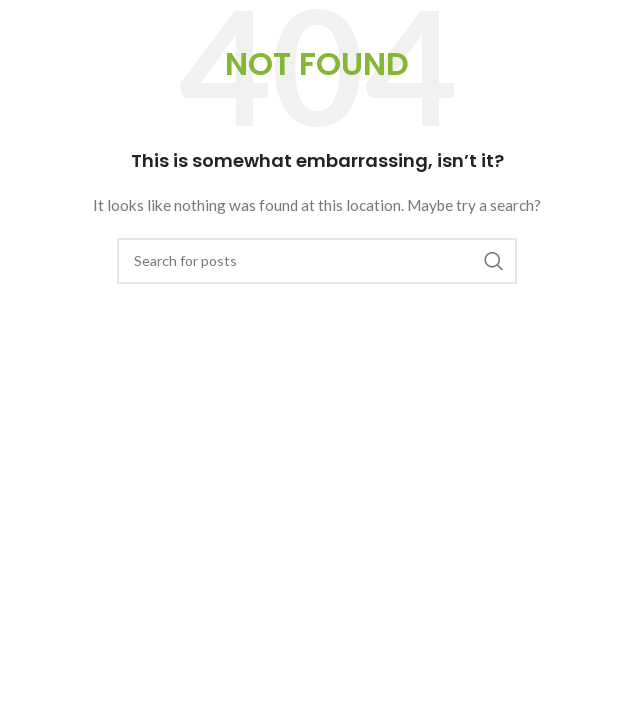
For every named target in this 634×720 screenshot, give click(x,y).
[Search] (317, 261)
